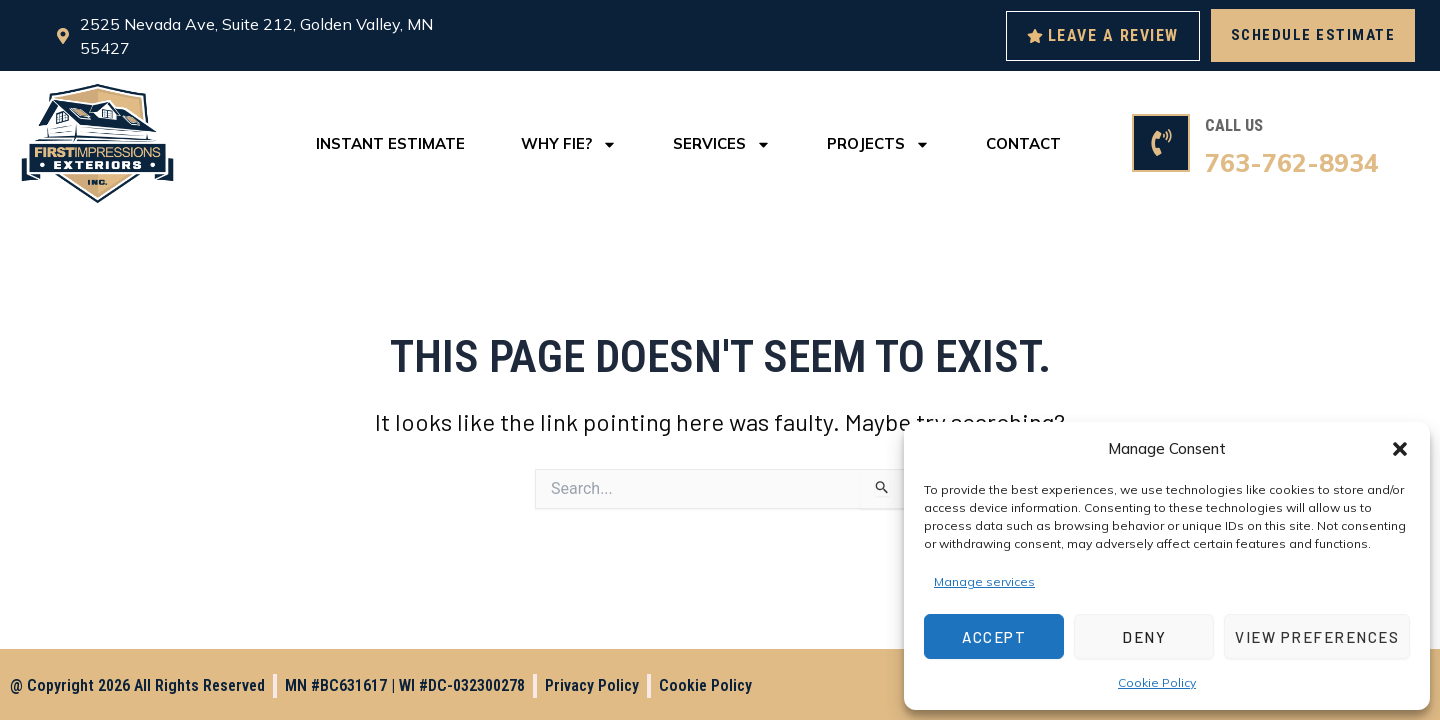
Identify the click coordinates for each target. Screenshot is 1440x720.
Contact (1023, 143)
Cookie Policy (1157, 682)
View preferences (1317, 637)
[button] (1400, 449)
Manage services (984, 581)
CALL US (1234, 125)
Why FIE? (569, 144)
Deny (1144, 637)
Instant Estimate (390, 143)
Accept (994, 637)
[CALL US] (1161, 143)
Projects (878, 144)
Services (722, 144)
